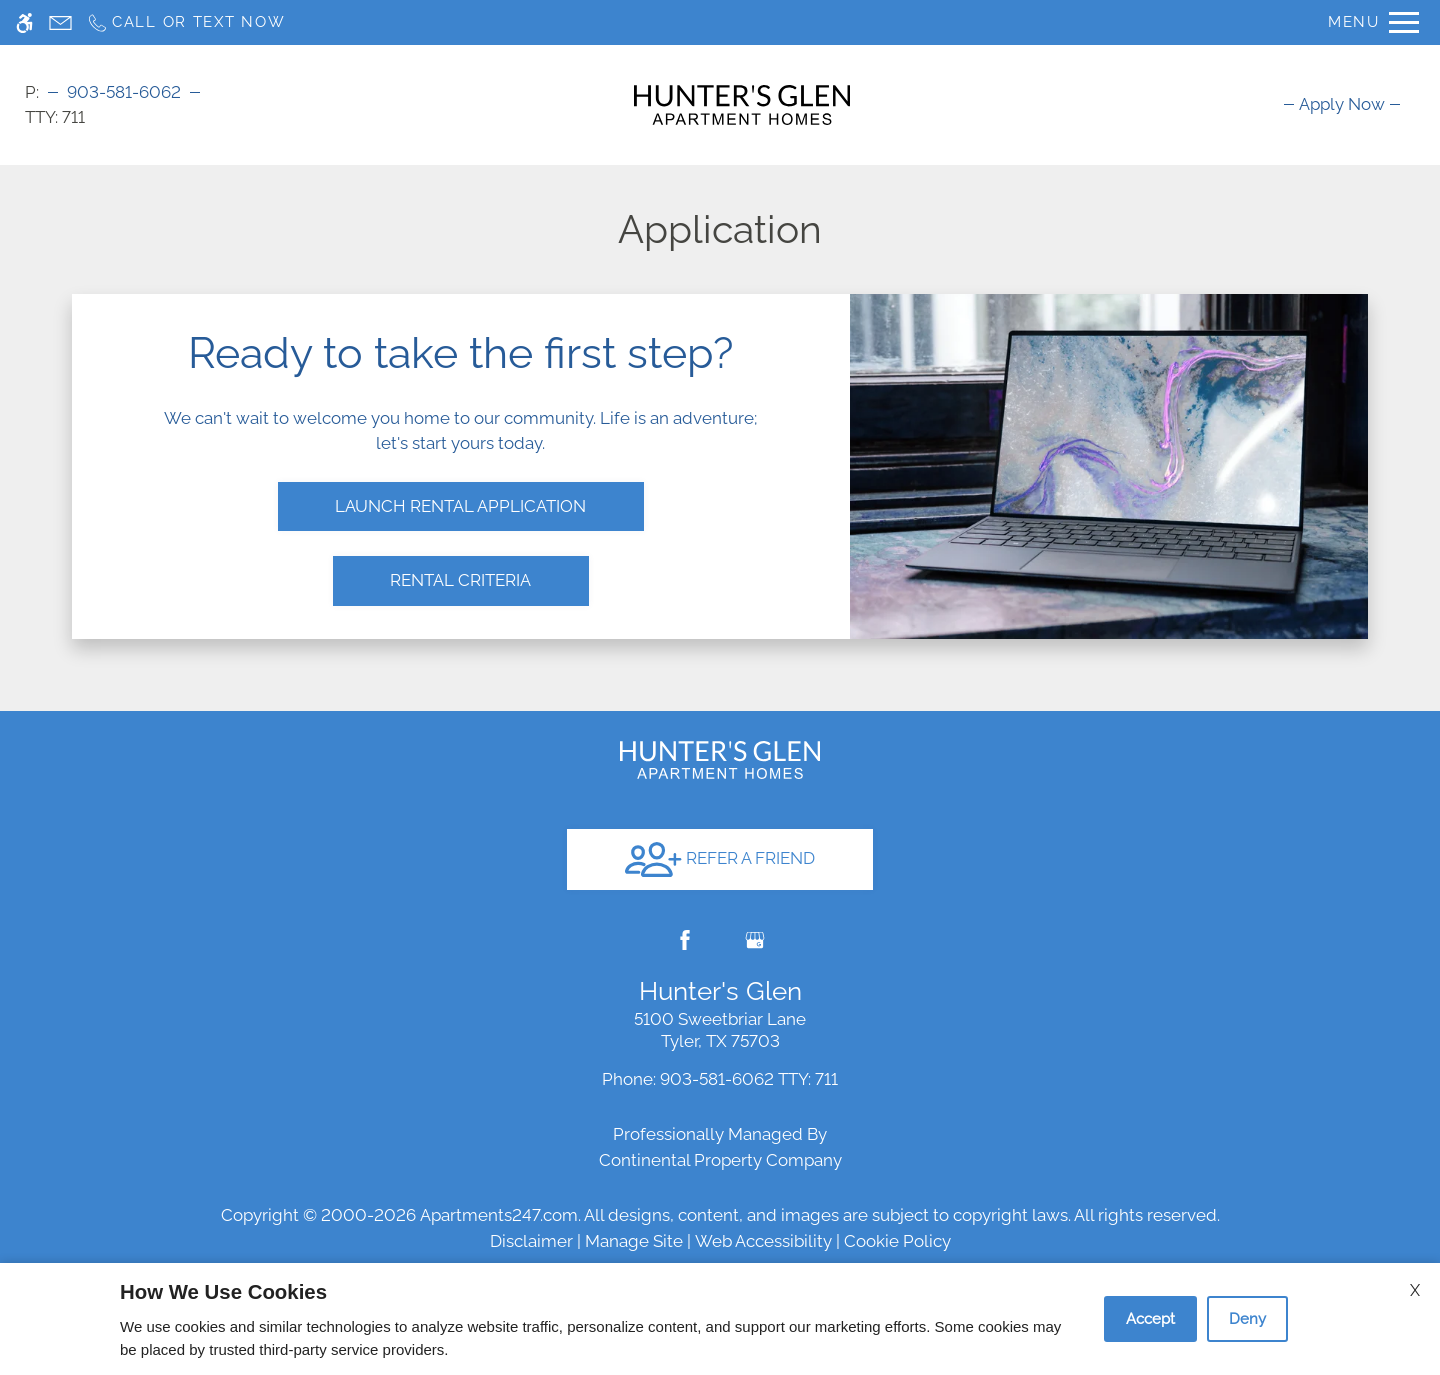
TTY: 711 (720, 1052)
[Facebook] (685, 913)
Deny (1247, 1319)
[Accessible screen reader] (24, 22)
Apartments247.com (499, 1188)
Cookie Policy (897, 1214)
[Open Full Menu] (1373, 22)
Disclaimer (531, 1214)
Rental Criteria (460, 567)
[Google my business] (755, 913)
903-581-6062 (124, 92)
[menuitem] (1342, 104)
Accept (1150, 1319)
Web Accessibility (763, 1214)
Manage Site (634, 1214)
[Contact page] (60, 22)
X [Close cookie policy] (1415, 1290)
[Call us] (185, 22)
